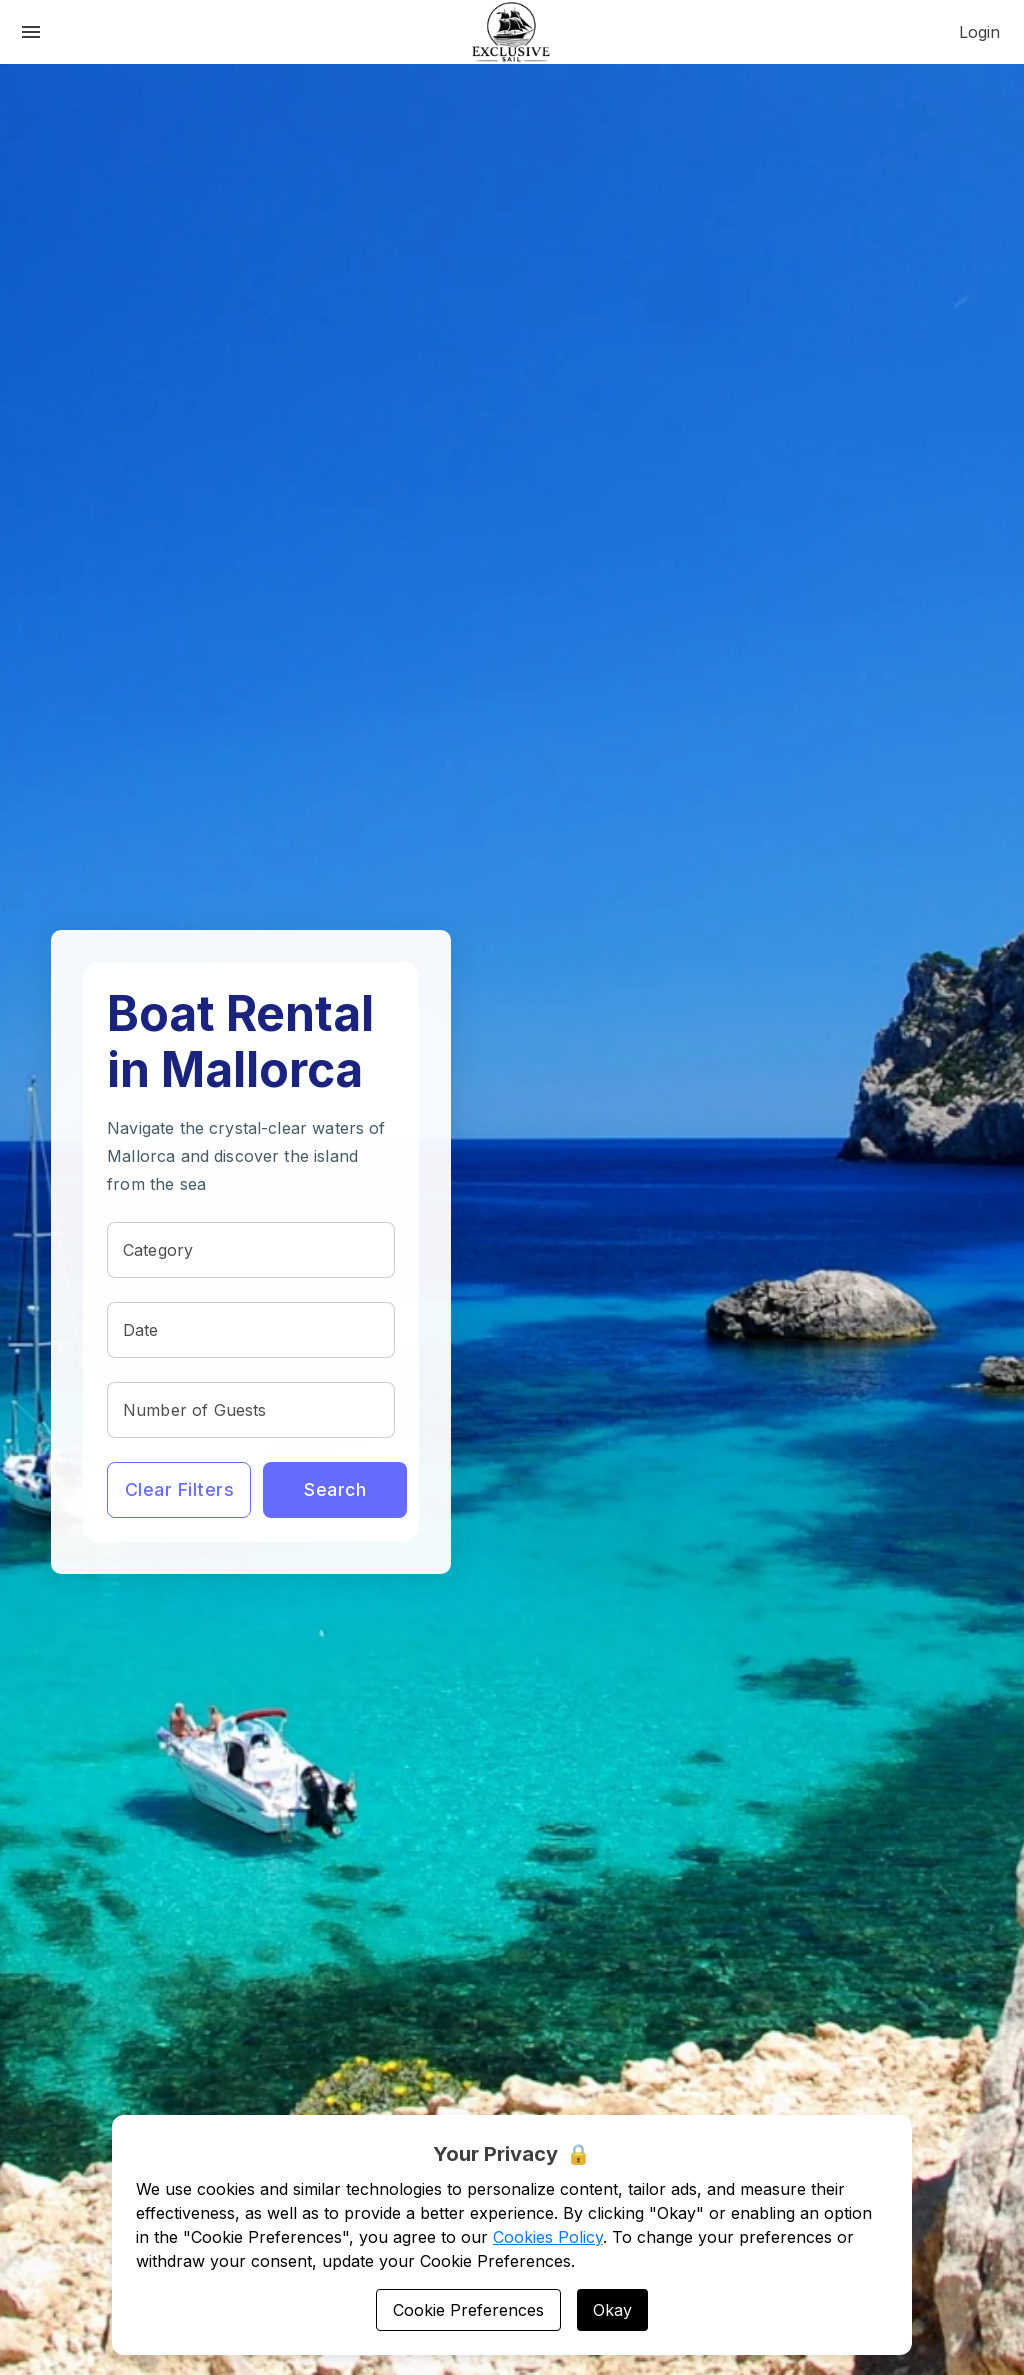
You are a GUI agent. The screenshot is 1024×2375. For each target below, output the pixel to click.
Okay (612, 2310)
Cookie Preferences (468, 2310)
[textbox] (251, 1250)
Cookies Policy (548, 2237)
